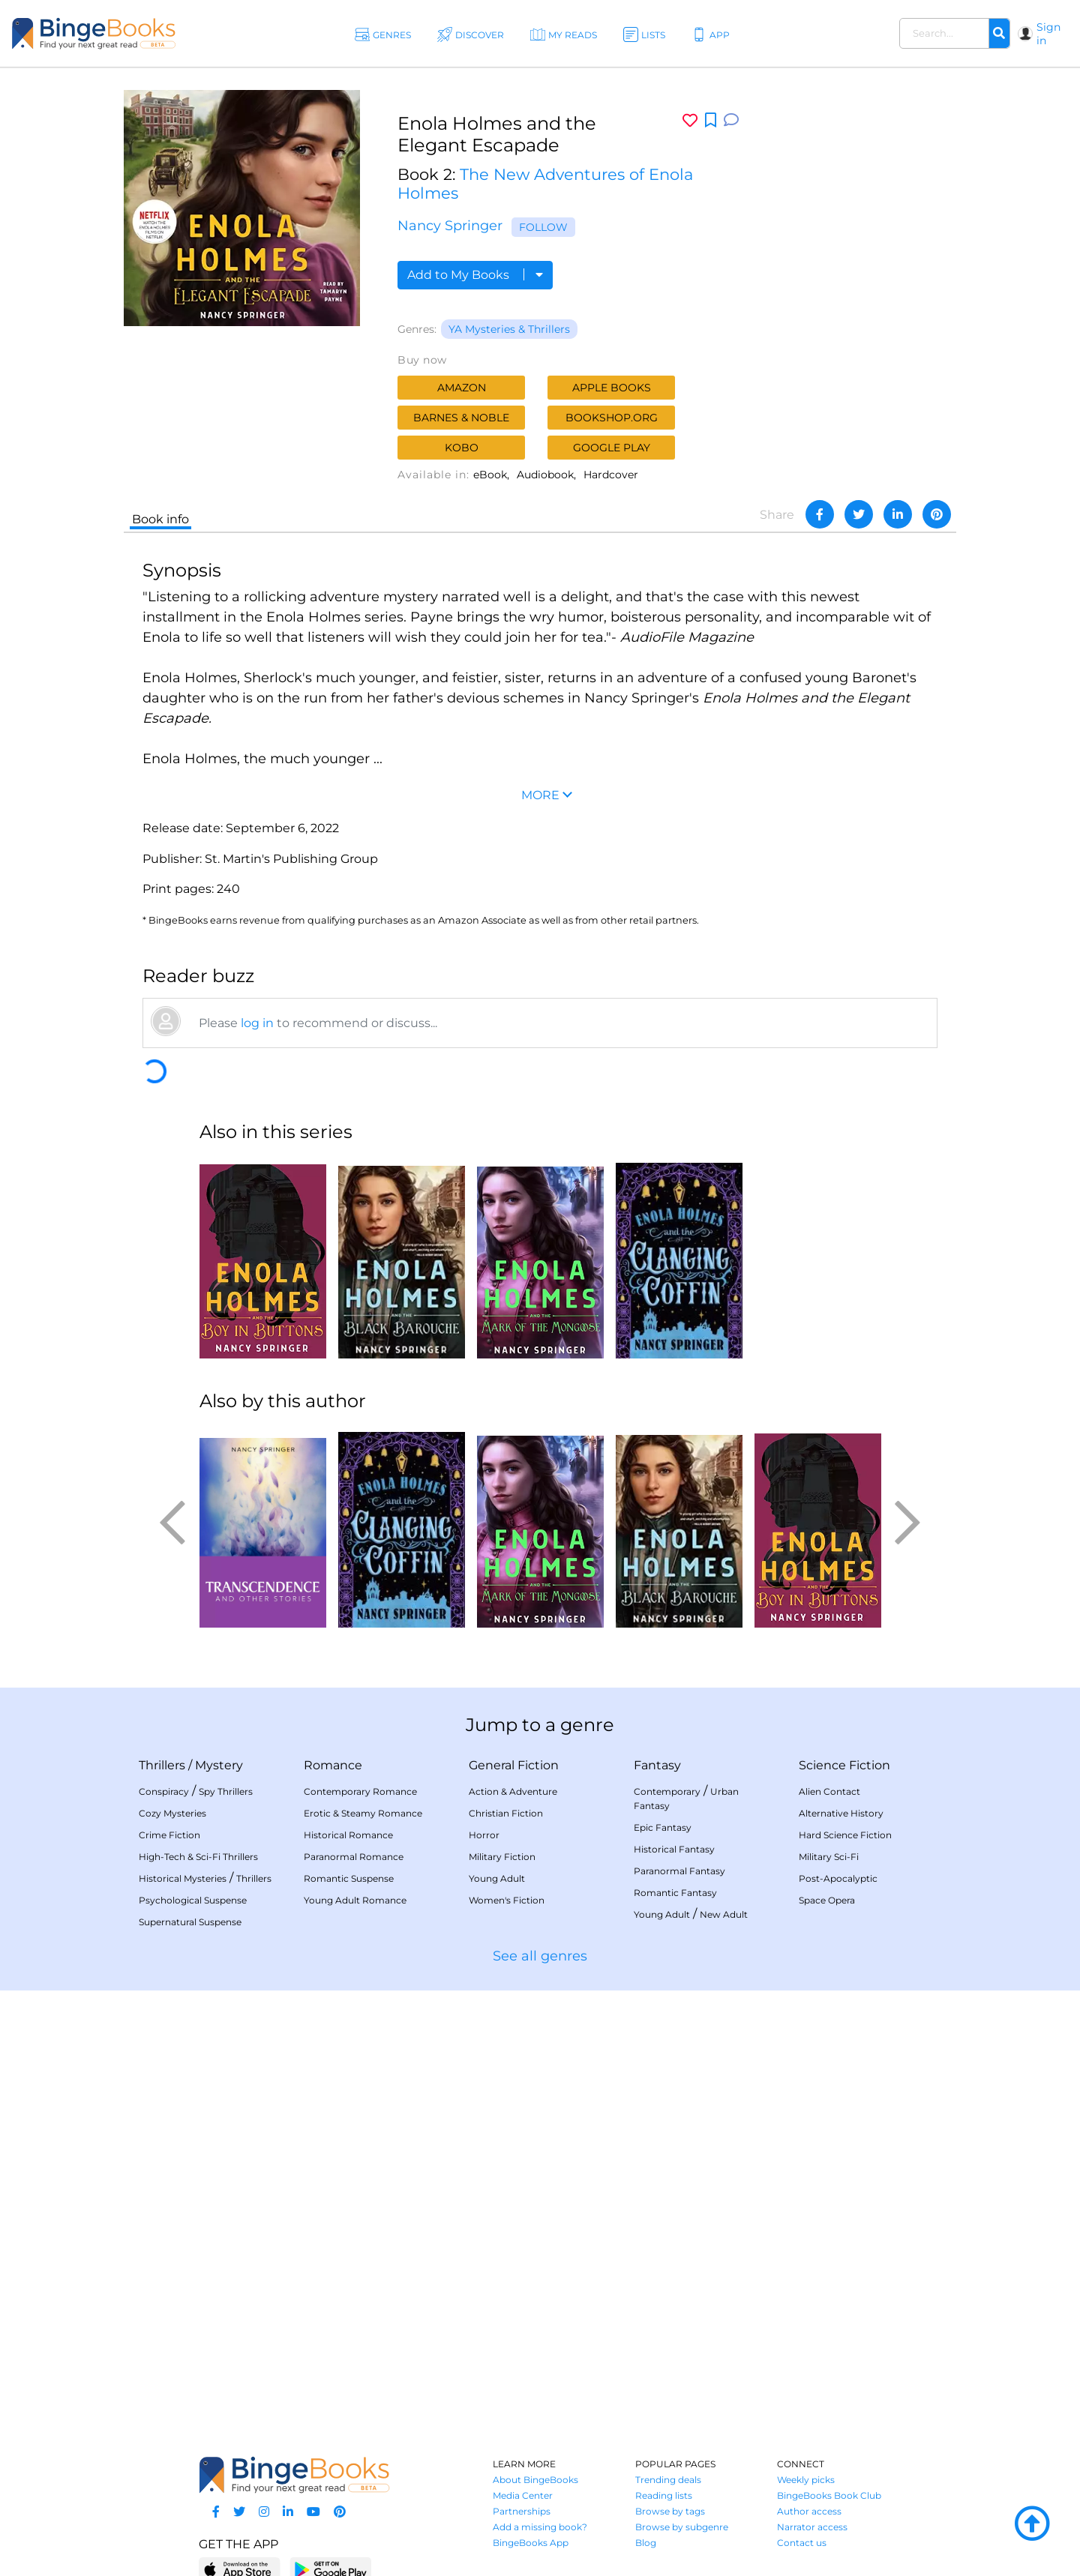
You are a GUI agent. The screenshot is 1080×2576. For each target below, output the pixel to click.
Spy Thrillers (226, 1791)
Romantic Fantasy (675, 1892)
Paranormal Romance (354, 1856)
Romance (333, 1765)
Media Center (523, 2495)
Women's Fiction (506, 1900)
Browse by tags (670, 2511)
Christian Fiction (506, 1813)
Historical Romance (348, 1835)
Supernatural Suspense (190, 1922)
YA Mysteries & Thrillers (509, 329)
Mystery (219, 1765)
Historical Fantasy (674, 1849)
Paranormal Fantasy (679, 1871)
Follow (543, 227)
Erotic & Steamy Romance (363, 1813)
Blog (645, 2542)
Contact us (801, 2542)
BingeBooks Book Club (829, 2495)
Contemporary (667, 1791)
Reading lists (663, 2495)
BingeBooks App (530, 2542)
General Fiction (514, 1765)
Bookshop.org (612, 417)
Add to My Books (475, 275)
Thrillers (162, 1765)
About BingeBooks (535, 2479)
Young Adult (497, 1878)
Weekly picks (806, 2479)
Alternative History (841, 1813)
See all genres (540, 1956)
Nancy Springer (450, 225)
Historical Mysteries (182, 1878)
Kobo (461, 447)
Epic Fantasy (663, 1827)
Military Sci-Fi (829, 1856)
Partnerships (521, 2511)
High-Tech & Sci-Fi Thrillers (198, 1856)
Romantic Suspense (349, 1878)
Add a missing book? (540, 2527)
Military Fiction (502, 1856)
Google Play (611, 447)
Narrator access (812, 2527)
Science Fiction (844, 1765)
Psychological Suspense (193, 1900)
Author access (809, 2511)
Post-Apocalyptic (838, 1878)
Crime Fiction (169, 1835)
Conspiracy (164, 1791)
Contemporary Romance (360, 1791)
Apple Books (611, 387)
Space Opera (827, 1900)
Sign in (1048, 33)
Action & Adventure (513, 1791)
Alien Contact (829, 1791)
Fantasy (657, 1765)
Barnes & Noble (461, 417)
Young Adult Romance (355, 1900)
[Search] (999, 34)
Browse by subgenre (681, 2527)
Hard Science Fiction (845, 1835)
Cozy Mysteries (172, 1813)
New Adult (724, 1914)
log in (257, 1023)
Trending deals (668, 2479)
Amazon (461, 387)
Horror (484, 1835)
